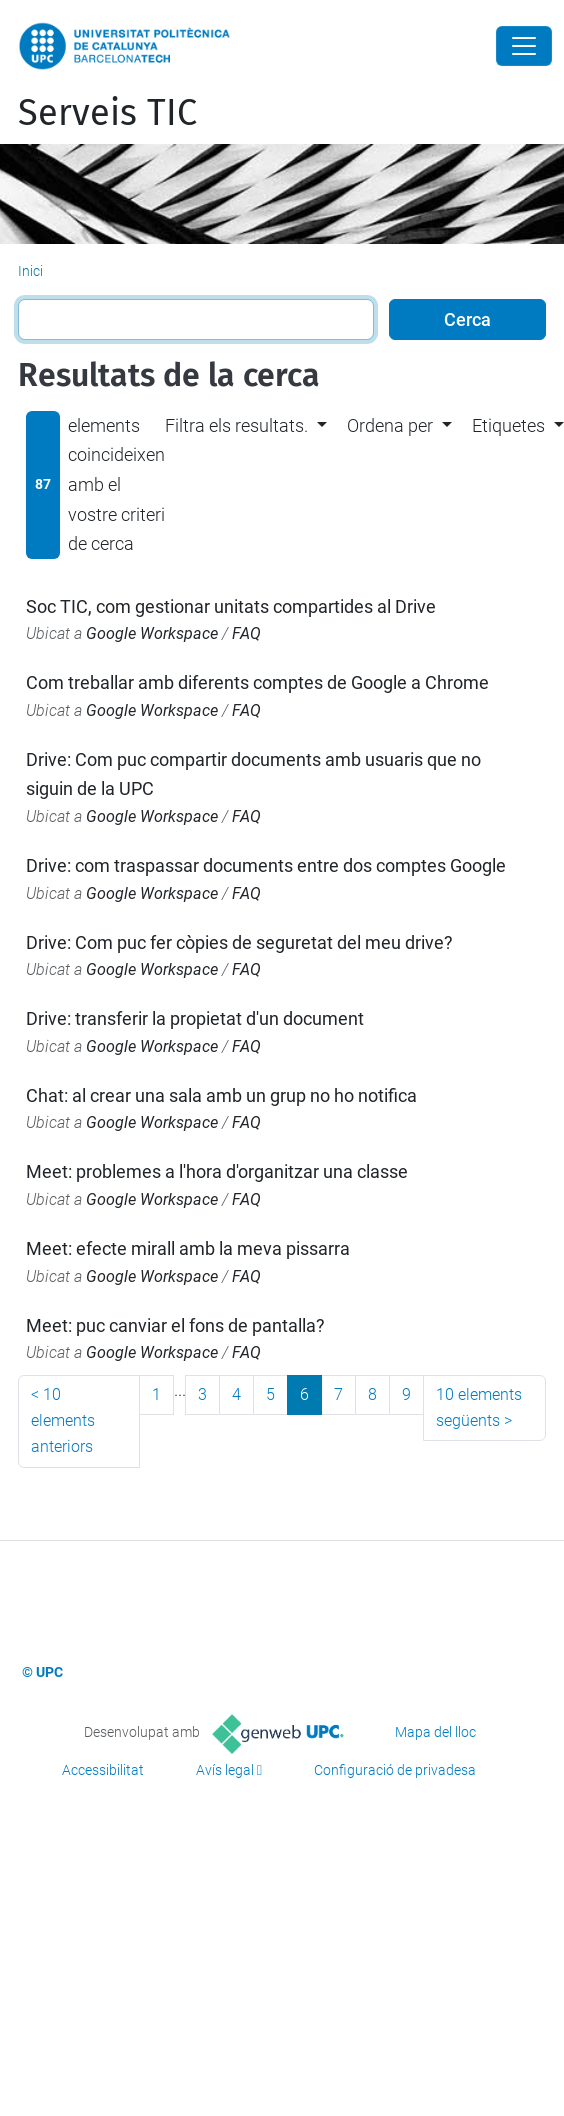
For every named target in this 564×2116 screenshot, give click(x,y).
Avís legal (225, 1770)
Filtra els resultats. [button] (236, 425)
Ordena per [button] (390, 425)
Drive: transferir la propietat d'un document (195, 1018)
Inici (30, 271)
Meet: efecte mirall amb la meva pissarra (188, 1248)
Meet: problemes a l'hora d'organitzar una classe (217, 1171)
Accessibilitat (103, 1770)
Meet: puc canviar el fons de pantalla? (175, 1325)
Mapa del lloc (435, 1732)
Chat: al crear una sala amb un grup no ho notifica (221, 1095)
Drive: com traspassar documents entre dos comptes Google (266, 865)
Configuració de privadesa (395, 1770)
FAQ (246, 633)
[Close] (524, 46)
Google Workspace (152, 633)
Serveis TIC (107, 113)
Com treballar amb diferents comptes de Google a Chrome (257, 682)
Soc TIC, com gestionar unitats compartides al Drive (231, 606)
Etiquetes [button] (508, 425)
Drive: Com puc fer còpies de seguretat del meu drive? (239, 942)
